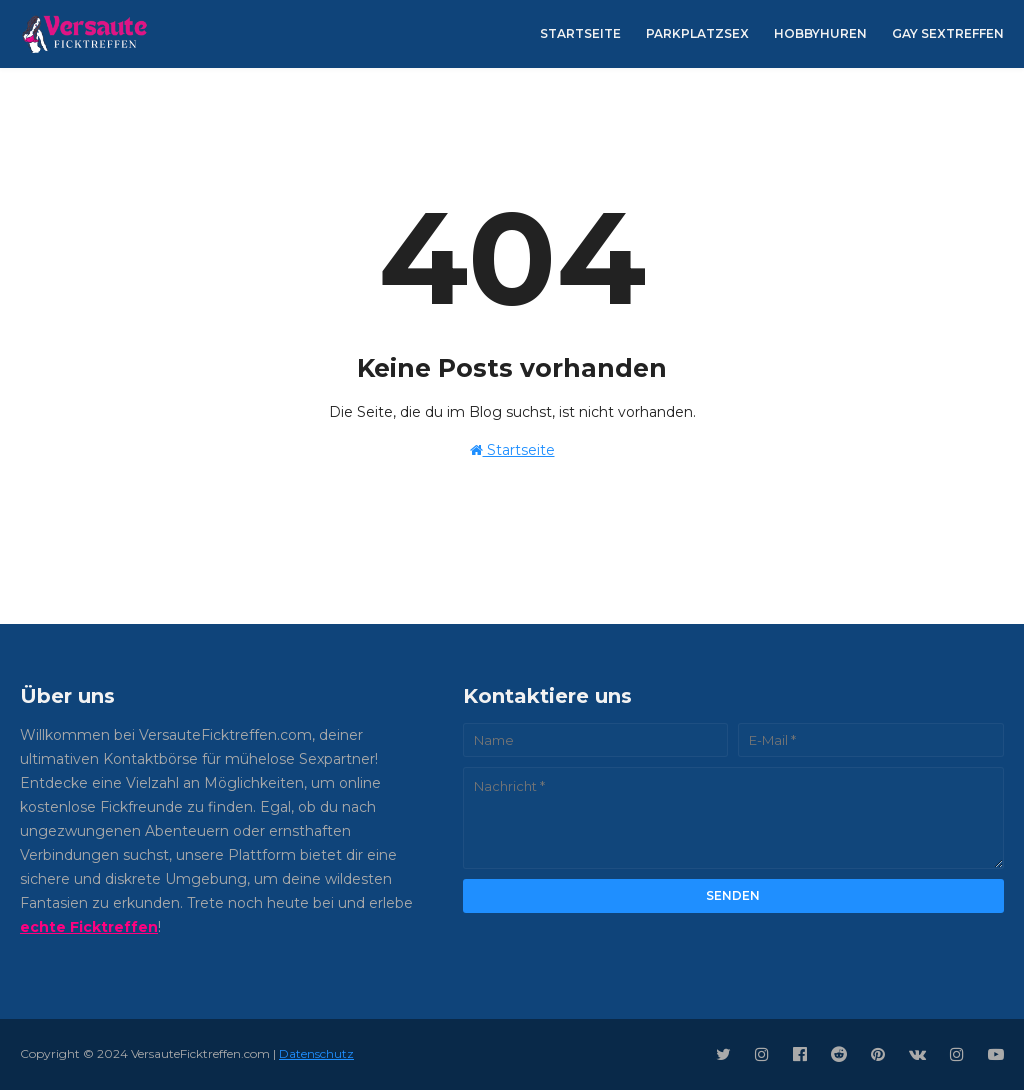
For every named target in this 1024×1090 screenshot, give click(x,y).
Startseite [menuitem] (580, 33)
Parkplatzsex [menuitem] (697, 33)
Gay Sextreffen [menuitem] (948, 33)
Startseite (512, 450)
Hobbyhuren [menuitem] (820, 33)
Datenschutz (316, 1053)
